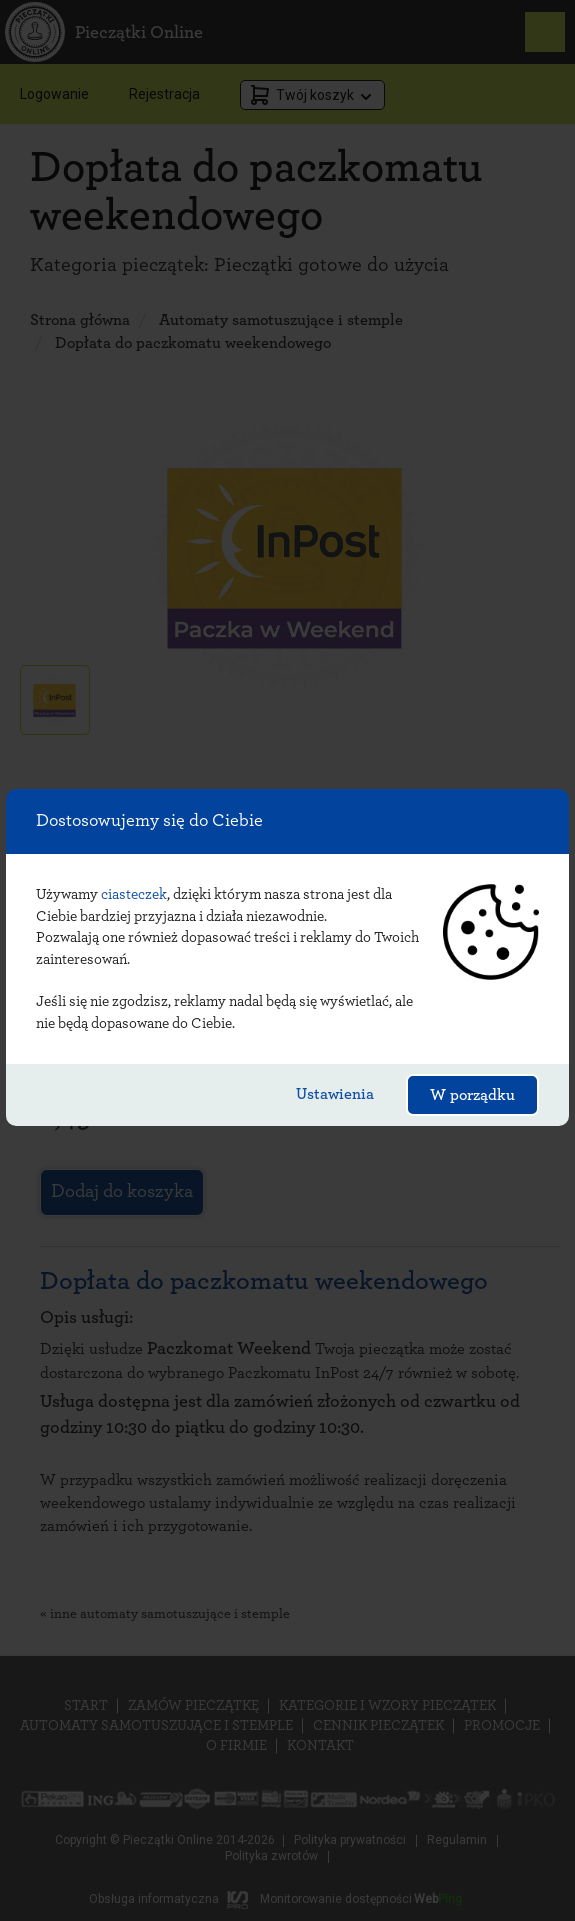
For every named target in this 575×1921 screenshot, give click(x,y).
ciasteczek (134, 894)
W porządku (472, 1095)
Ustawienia (335, 1094)
